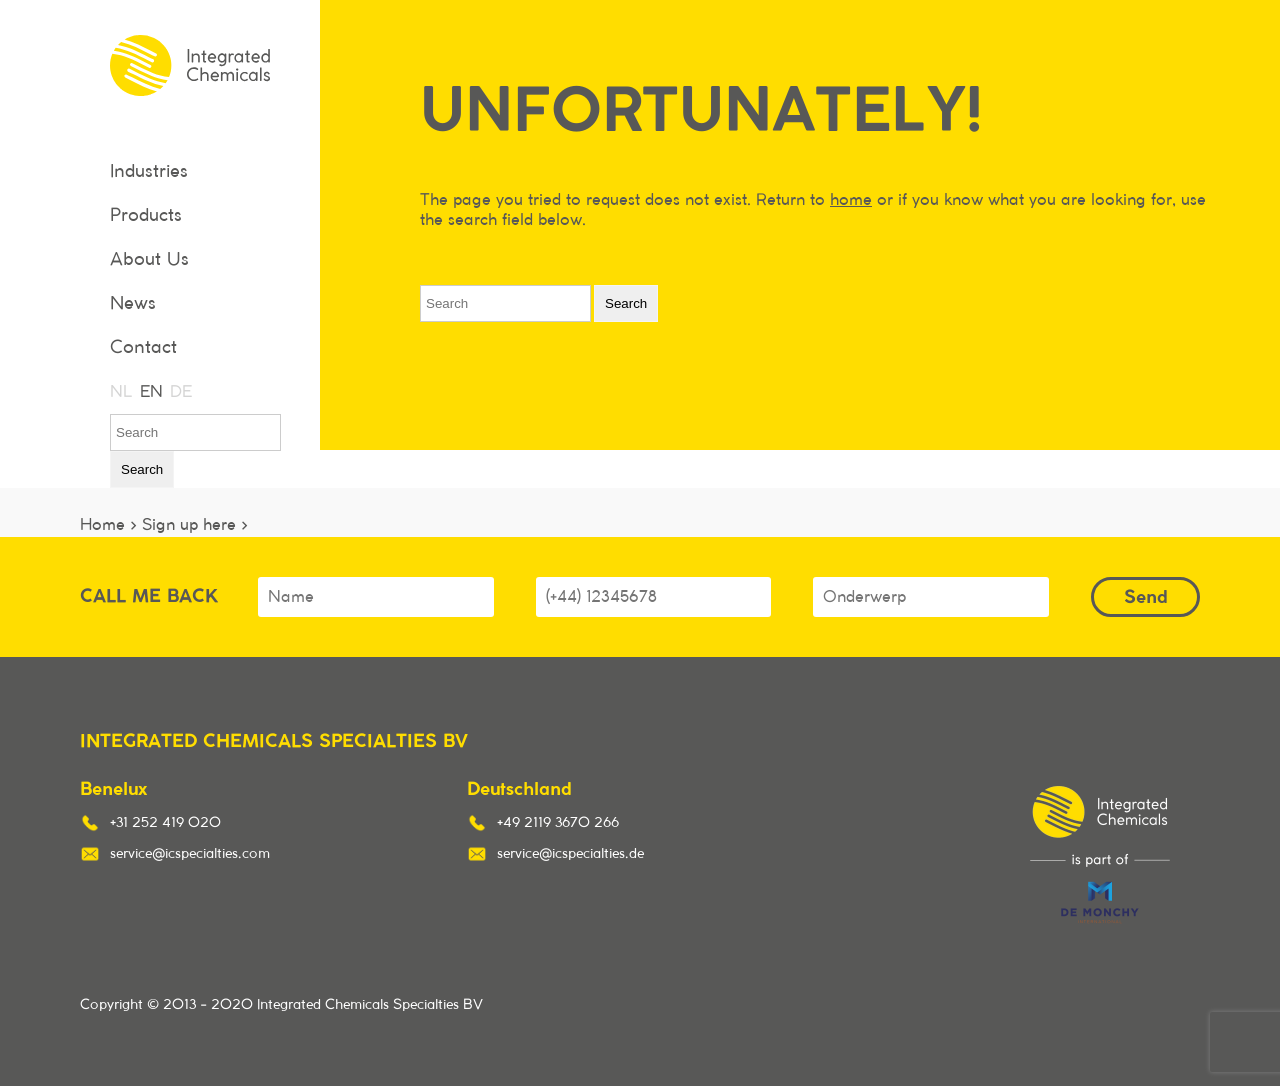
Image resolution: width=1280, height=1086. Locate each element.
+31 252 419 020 (165, 823)
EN (150, 392)
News (133, 304)
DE (180, 392)
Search (142, 469)
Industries (149, 172)
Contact (143, 348)
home (851, 200)
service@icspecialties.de (570, 854)
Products (146, 216)
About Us (149, 260)
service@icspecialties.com (190, 854)
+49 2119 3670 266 (558, 823)
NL (120, 392)
